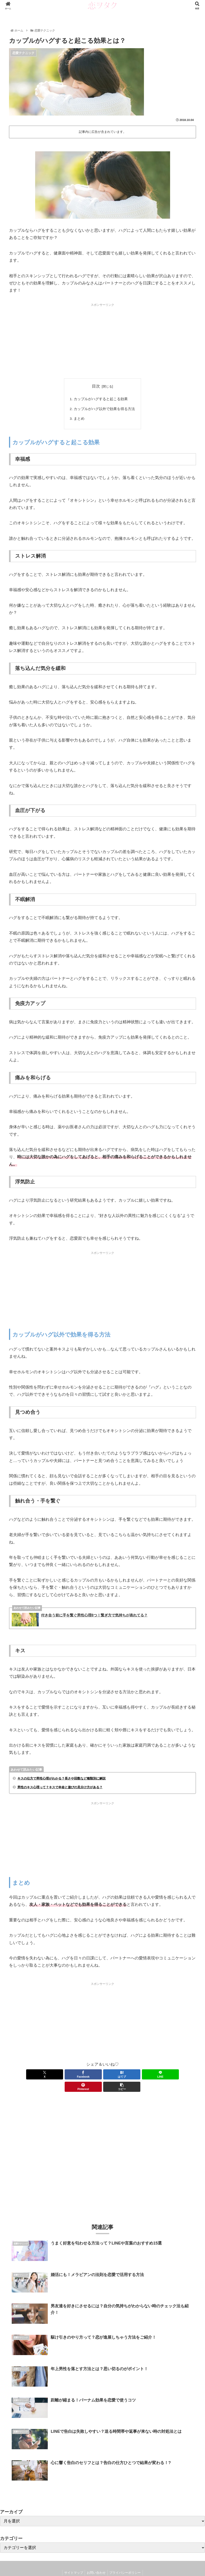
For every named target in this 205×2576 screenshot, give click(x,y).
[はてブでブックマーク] (87, 2076)
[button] (181, 2076)
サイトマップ (72, 2562)
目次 (96, 386)
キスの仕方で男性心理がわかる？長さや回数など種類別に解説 (61, 1780)
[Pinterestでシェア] (150, 2076)
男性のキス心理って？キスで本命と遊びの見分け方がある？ (59, 1788)
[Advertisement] (102, 340)
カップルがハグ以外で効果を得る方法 (104, 410)
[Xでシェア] (24, 2076)
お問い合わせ (96, 2562)
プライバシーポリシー (126, 2562)
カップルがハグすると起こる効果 (101, 399)
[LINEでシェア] (118, 2076)
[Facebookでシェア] (55, 2076)
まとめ (79, 420)
